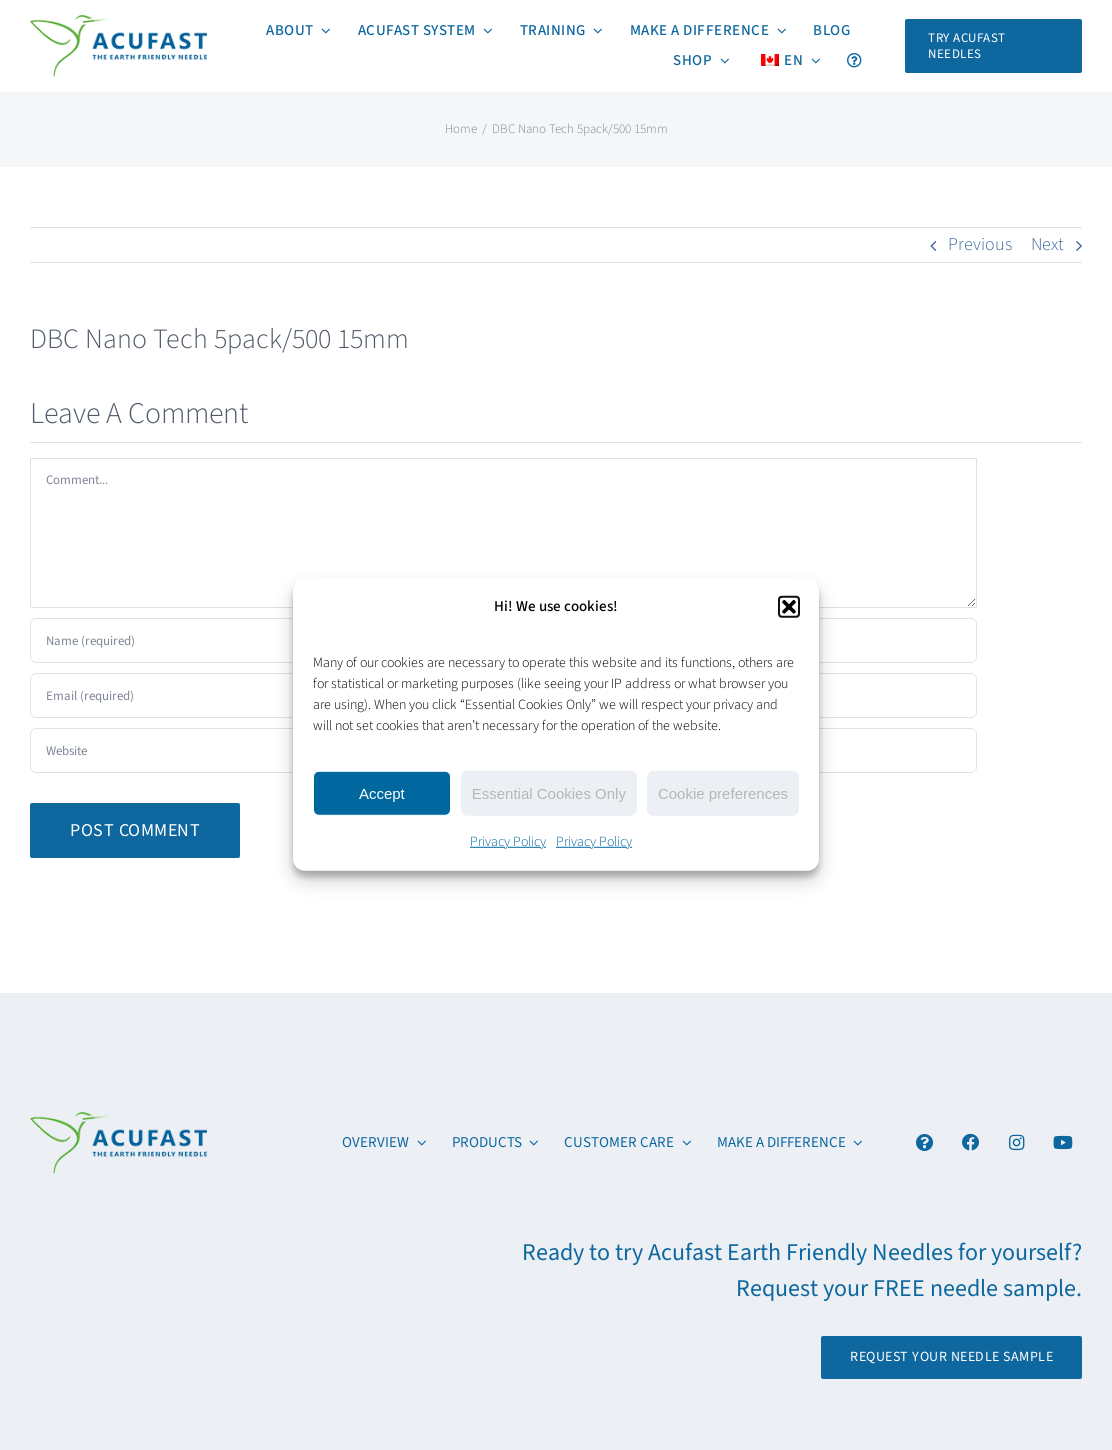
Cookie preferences (723, 792)
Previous (980, 244)
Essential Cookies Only (549, 792)
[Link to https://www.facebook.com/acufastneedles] (970, 1142)
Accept (382, 792)
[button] (789, 606)
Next (1047, 244)
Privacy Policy (508, 842)
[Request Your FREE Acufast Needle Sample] (993, 46)
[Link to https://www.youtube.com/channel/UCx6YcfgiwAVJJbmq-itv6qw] (1062, 1142)
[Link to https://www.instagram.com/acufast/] (1016, 1142)
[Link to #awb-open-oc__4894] (924, 1142)
